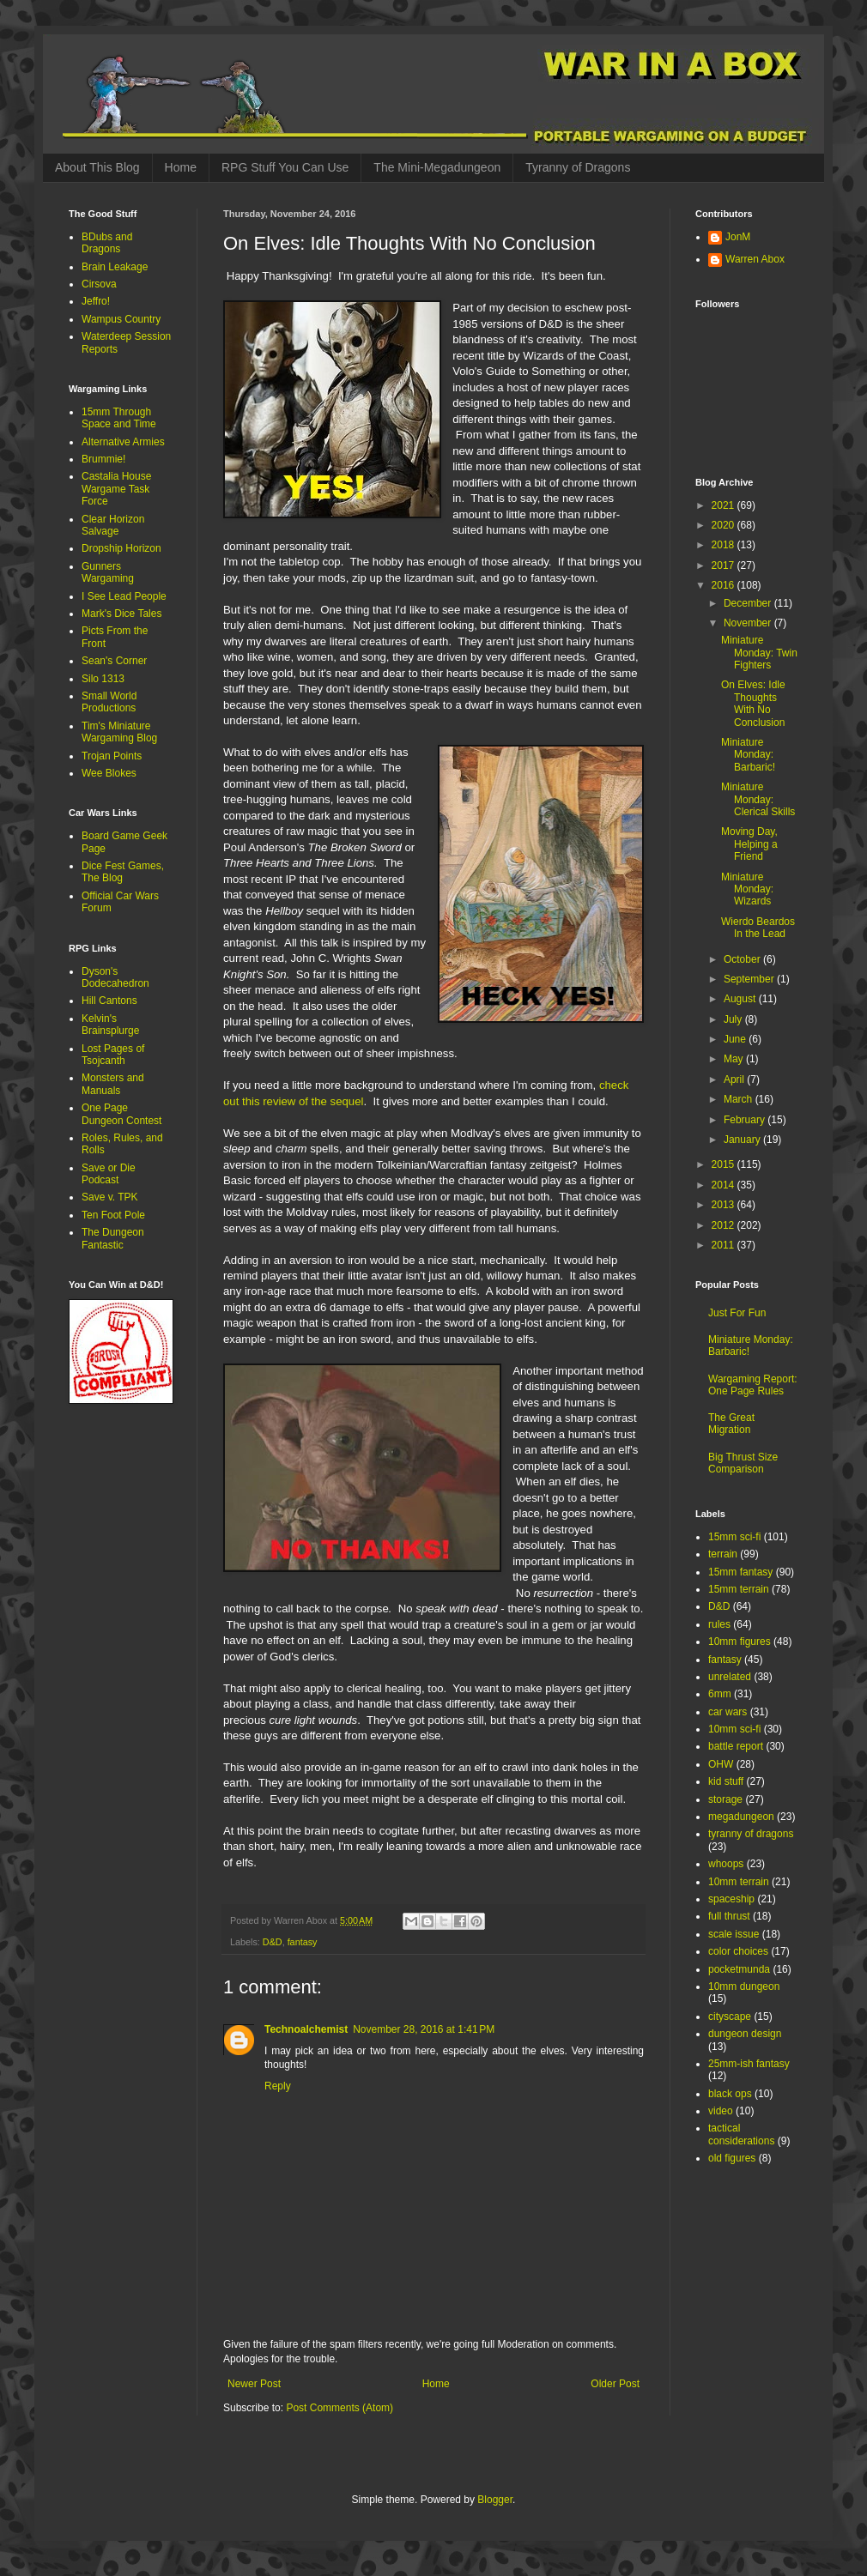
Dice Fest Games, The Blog (123, 872)
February (745, 1120)
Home (181, 167)
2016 (724, 585)
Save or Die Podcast (109, 1174)
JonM (737, 237)
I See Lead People (124, 596)
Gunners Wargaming (108, 572)
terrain (722, 1554)
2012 (724, 1225)
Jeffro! (96, 301)
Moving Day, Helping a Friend (749, 843)
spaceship (731, 1899)
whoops (725, 1864)
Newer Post (254, 2384)
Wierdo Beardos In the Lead (758, 928)
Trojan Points (112, 756)
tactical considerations (741, 2134)
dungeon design (744, 2034)
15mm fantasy (740, 1572)
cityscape (729, 2017)
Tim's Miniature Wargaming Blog (119, 732)
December (749, 603)
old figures (731, 2158)
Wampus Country (121, 319)
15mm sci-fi (734, 1537)
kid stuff (725, 1781)
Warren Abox (755, 259)
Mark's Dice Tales (121, 614)
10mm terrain (738, 1882)
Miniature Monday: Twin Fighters (759, 652)
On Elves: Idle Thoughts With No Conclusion (753, 703)
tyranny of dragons (750, 1834)
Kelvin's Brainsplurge (110, 1025)
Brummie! (103, 459)
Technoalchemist (306, 2029)
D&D (272, 1942)
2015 (724, 1164)
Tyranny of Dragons (577, 167)
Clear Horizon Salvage (113, 525)
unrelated (729, 1677)
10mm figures (739, 1642)
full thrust (729, 1916)
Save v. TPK (110, 1197)
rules (719, 1624)
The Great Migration (731, 1424)
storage (725, 1799)
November (749, 623)
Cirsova (99, 284)
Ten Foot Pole (113, 1215)
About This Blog (97, 167)
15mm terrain (738, 1589)
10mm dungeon (743, 1986)
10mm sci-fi (734, 1729)
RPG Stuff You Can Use (285, 167)
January (743, 1140)
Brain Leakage (115, 267)
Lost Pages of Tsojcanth (113, 1055)
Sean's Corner (114, 661)
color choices (738, 1951)
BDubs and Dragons (107, 243)
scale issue (733, 1934)
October (743, 959)
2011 (724, 1245)
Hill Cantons (109, 1001)
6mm (719, 1694)
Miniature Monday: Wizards (747, 889)
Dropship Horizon (121, 548)
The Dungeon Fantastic (113, 1238)
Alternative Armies (123, 442)
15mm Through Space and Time (119, 418)
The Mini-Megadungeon (436, 167)
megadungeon (741, 1817)
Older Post (615, 2384)
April (735, 1079)
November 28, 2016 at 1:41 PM (423, 2029)
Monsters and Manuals (113, 1084)
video (720, 2111)
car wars (727, 1712)
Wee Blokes (109, 773)
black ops (730, 2094)
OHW (720, 1764)
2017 (724, 565)
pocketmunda (739, 1969)
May (735, 1059)
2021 (724, 505)
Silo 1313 (103, 679)
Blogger (494, 2500)
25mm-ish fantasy (749, 2064)
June (736, 1039)
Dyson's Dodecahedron (115, 977)
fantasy (303, 1942)
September (750, 979)
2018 (724, 545)
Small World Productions (109, 702)
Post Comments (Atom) (339, 2408)
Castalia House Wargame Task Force (116, 488)
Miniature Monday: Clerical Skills (758, 799)
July (734, 1019)
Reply (277, 2086)
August (741, 999)
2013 (724, 1205)
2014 (724, 1185)
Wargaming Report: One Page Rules (752, 1385)
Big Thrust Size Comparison (743, 1463)
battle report (735, 1746)
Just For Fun (737, 1313)
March (739, 1099)
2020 (724, 525)
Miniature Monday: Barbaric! (748, 754)
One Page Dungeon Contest (121, 1114)
